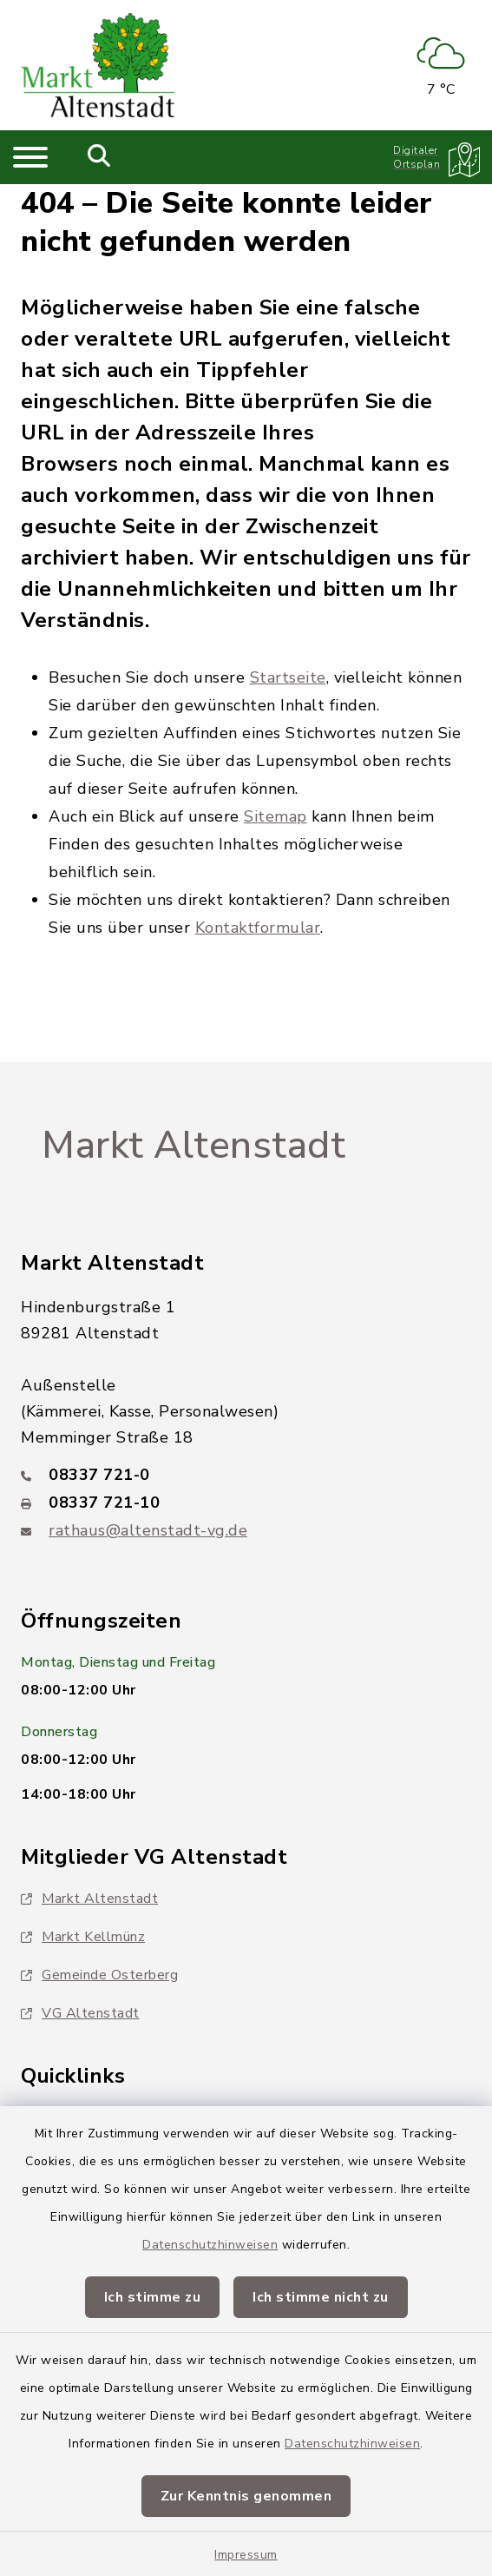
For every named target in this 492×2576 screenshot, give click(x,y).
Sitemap (275, 816)
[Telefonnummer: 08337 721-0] (246, 1474)
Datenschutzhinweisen (210, 2244)
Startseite (288, 677)
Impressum (246, 2554)
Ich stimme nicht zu (321, 2297)
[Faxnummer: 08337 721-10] (246, 1502)
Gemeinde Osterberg (99, 1975)
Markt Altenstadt (193, 1146)
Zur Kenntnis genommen (246, 2496)
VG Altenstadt (80, 2013)
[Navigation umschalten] (30, 157)
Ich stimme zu (152, 2297)
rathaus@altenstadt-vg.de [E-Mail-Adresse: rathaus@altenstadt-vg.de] (148, 1530)
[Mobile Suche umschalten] (99, 157)
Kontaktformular (258, 927)
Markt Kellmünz (83, 1936)
